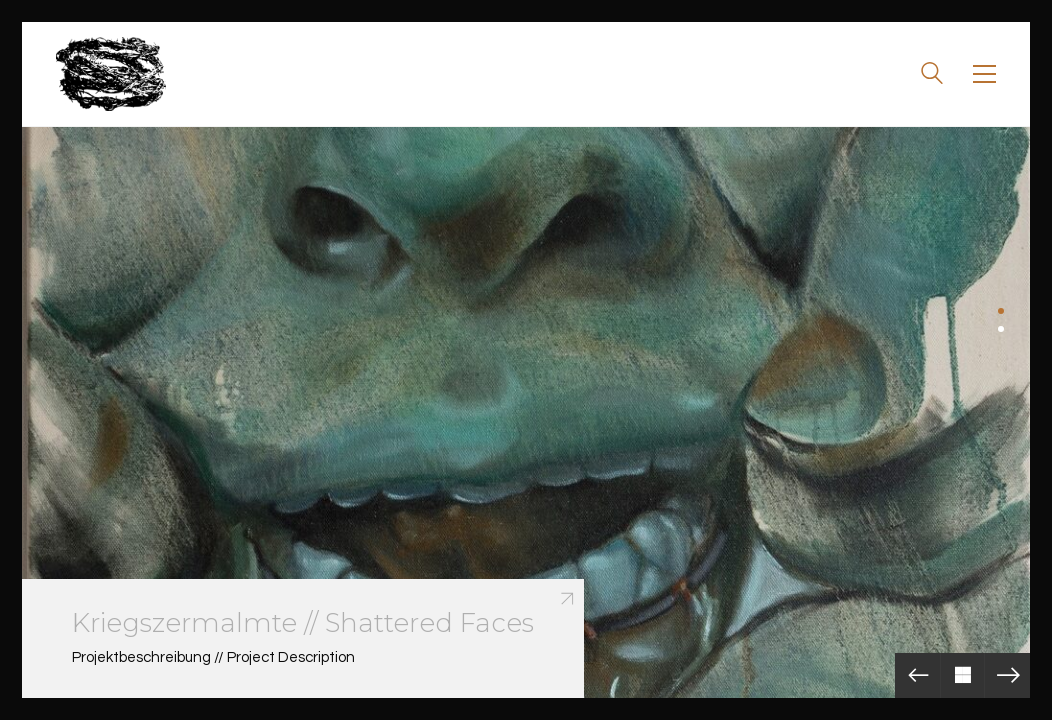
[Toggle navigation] (984, 74)
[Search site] (932, 76)
